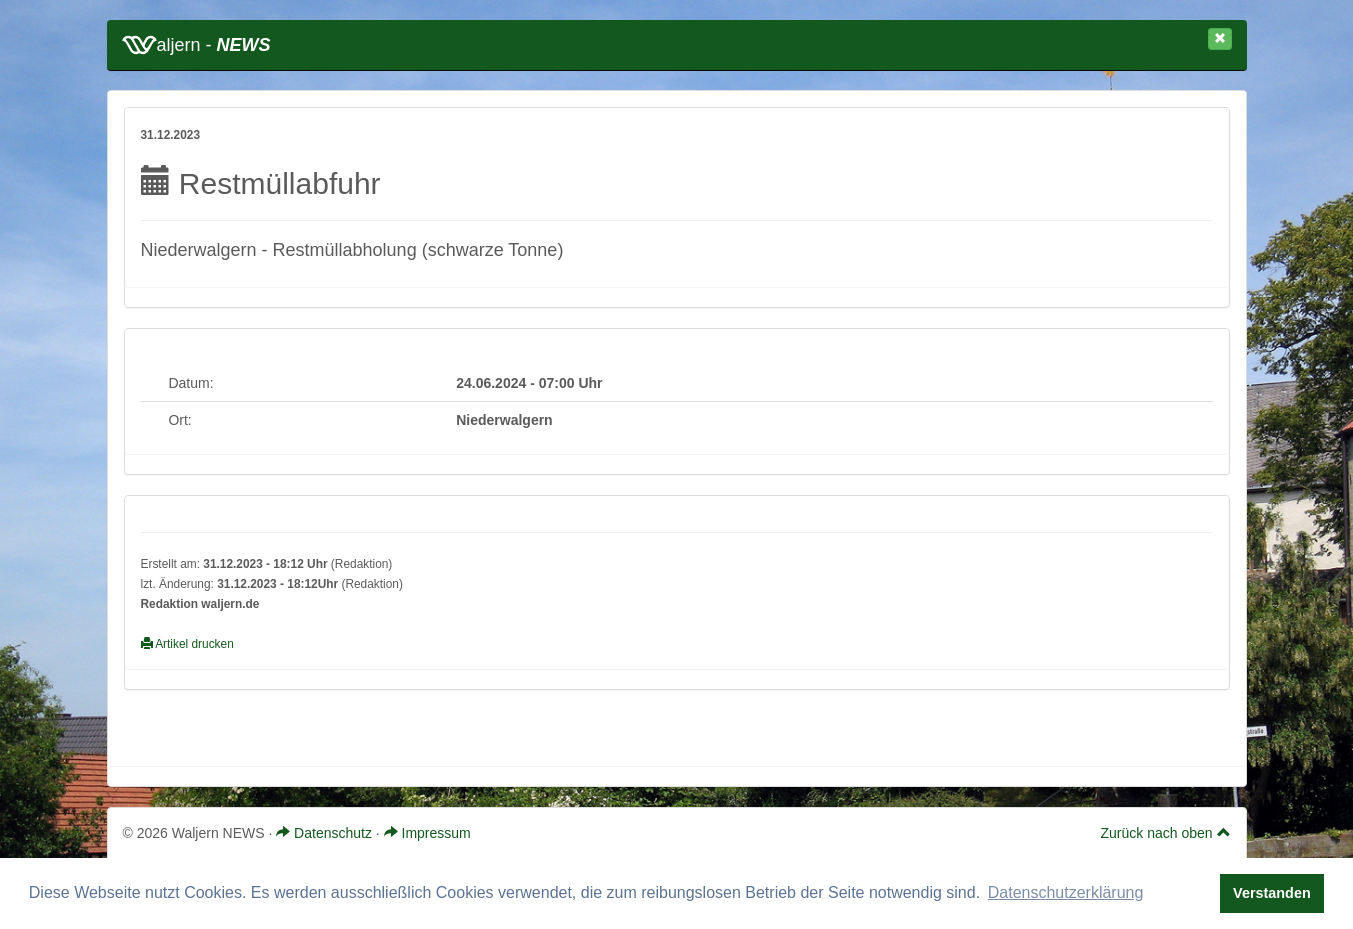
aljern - (196, 45)
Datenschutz (324, 833)
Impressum (427, 833)
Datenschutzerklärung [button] (1066, 892)
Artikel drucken (187, 644)
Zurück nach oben (1166, 833)
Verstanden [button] (1272, 893)
